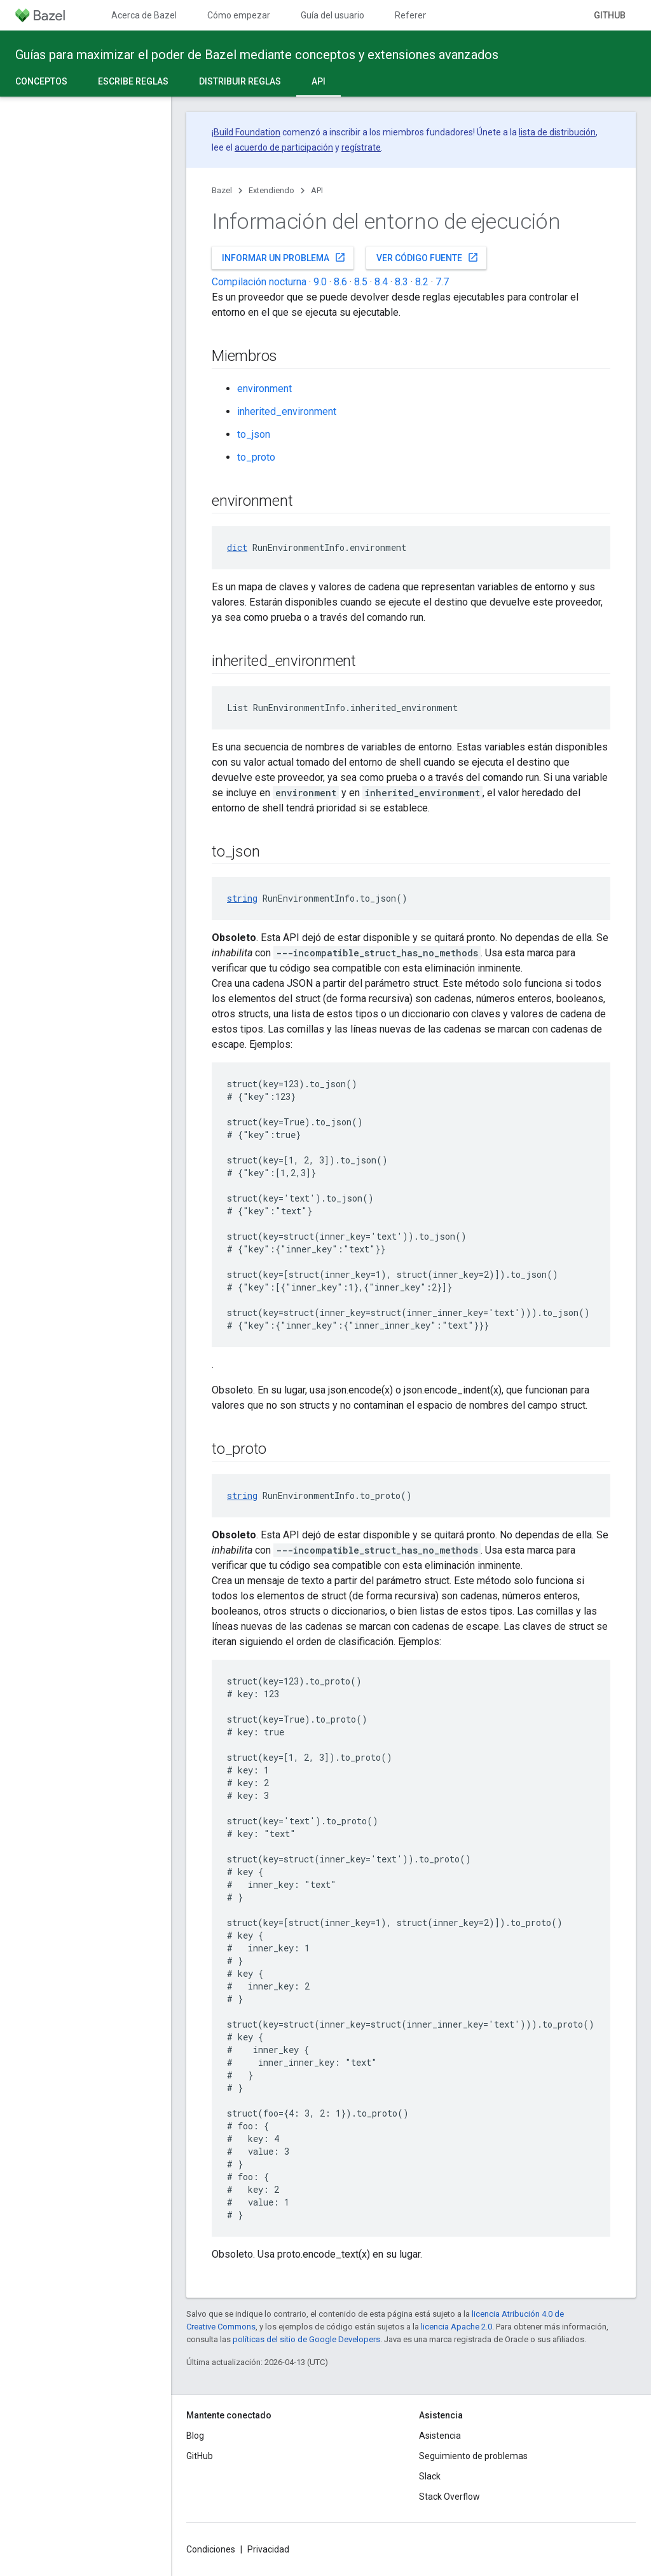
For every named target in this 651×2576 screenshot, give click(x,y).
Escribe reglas (133, 81)
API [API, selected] (319, 81)
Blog (195, 2435)
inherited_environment (286, 411)
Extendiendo (271, 190)
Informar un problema (284, 257)
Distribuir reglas (240, 81)
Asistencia (440, 2435)
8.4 (381, 282)
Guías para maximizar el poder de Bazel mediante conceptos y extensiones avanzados (256, 54)
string (242, 898)
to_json (253, 434)
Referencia (417, 15)
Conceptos (41, 81)
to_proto (256, 457)
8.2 (421, 282)
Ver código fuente (427, 257)
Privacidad (268, 2549)
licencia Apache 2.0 (456, 2326)
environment (264, 389)
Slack (430, 2476)
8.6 (340, 282)
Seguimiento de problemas (473, 2456)
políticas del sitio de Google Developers (306, 2339)
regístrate (361, 147)
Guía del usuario (332, 15)
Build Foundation (247, 132)
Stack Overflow (449, 2496)
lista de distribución (557, 132)
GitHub (610, 15)
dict (237, 547)
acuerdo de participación (284, 147)
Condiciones (210, 2549)
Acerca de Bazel (144, 15)
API (317, 190)
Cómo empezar (238, 15)
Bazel (222, 190)
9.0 (320, 282)
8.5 (360, 282)
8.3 (401, 282)
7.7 (442, 282)
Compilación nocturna (259, 282)
